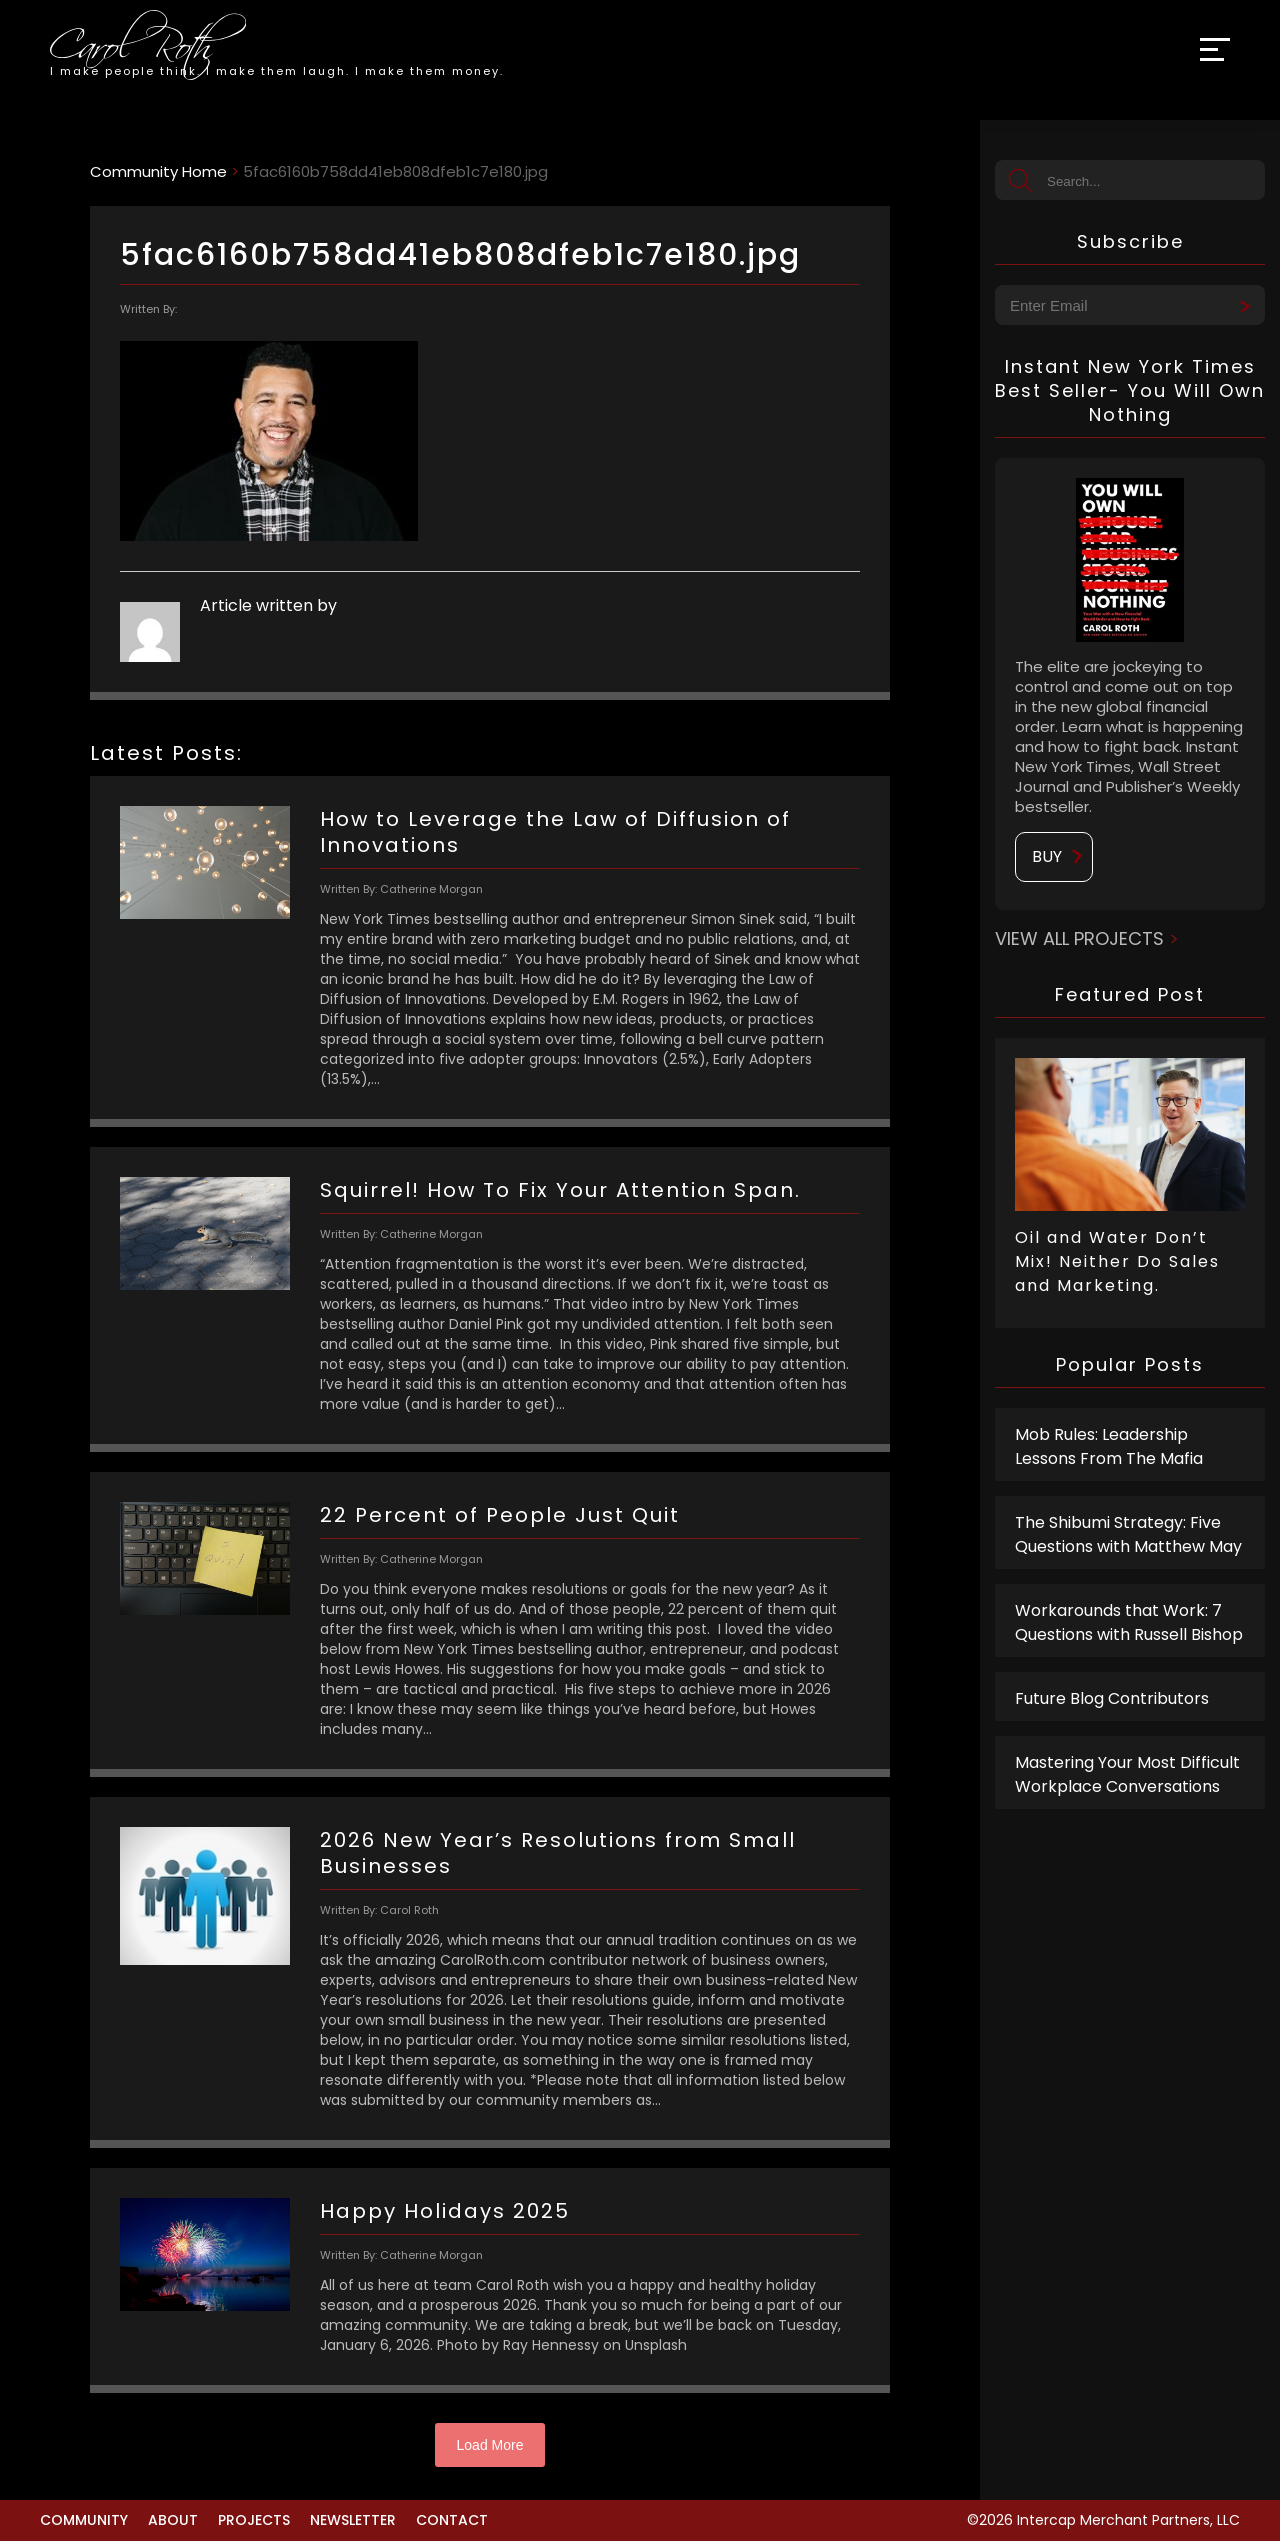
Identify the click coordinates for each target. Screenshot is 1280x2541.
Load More (490, 2445)
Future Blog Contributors (1112, 1698)
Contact (452, 2520)
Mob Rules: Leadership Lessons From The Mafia (1109, 1446)
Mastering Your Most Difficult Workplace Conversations (1127, 1774)
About (173, 2520)
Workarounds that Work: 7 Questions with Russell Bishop (1129, 1622)
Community (84, 2520)
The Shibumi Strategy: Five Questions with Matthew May (1128, 1534)
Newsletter (353, 2520)
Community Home (158, 171)
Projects (254, 2520)
